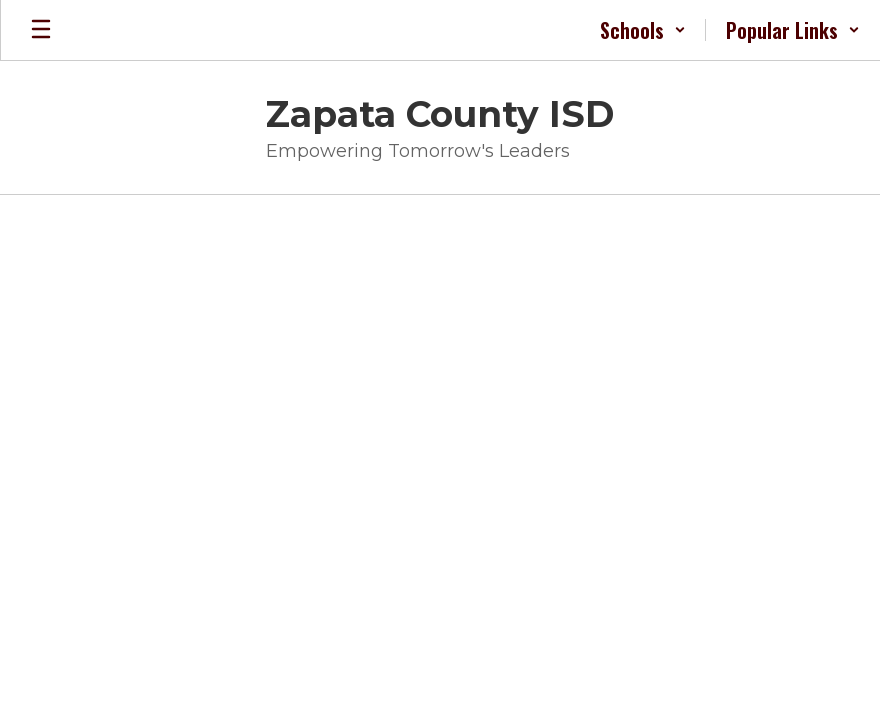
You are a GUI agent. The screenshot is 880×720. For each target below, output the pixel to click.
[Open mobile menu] (41, 30)
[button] (643, 30)
